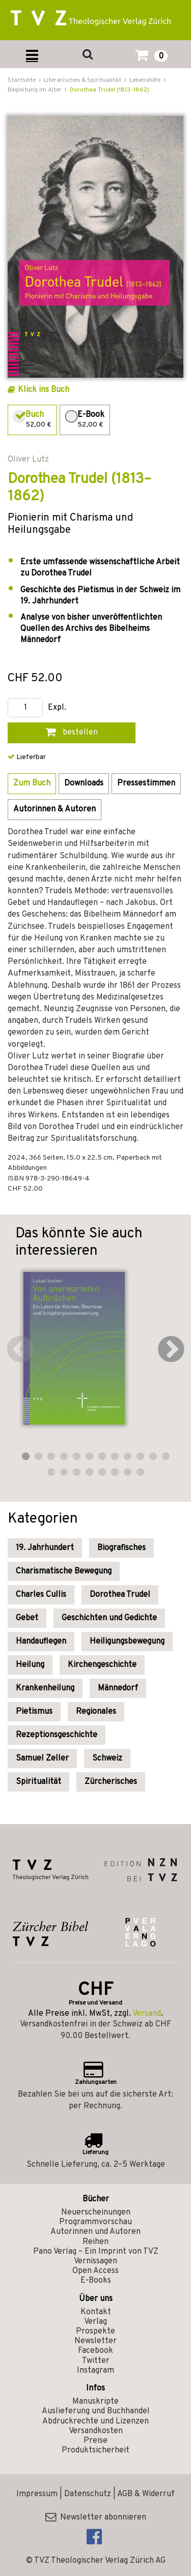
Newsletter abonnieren (95, 2517)
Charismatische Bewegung (64, 1571)
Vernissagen (95, 2261)
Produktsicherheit (95, 2450)
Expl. (57, 708)
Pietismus (34, 1712)
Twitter (96, 2361)
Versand (146, 2014)
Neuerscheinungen (95, 2212)
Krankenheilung (45, 1688)
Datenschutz (87, 2494)
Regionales (96, 1712)
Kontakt (95, 2312)
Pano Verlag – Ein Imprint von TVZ (95, 2252)
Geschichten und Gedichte (109, 1618)
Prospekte (95, 2331)
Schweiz (107, 1758)
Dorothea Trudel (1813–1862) (109, 90)
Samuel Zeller (42, 1758)
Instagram (95, 2371)
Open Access (95, 2271)
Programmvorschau (95, 2222)
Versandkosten (96, 2431)
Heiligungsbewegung (127, 1641)
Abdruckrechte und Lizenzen (95, 2421)
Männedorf (118, 1688)
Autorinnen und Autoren (95, 2232)
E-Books (95, 2281)
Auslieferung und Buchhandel (96, 2411)
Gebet (27, 1618)
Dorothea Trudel (120, 1595)
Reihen (95, 2242)
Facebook (95, 2351)
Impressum (37, 2494)
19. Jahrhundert (45, 1548)
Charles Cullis (41, 1595)
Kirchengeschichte (102, 1665)
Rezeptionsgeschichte (56, 1735)
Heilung (30, 1665)
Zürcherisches (111, 1782)
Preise (95, 2441)
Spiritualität (38, 1782)
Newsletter (95, 2341)
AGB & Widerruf (146, 2494)
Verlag (95, 2322)
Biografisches (121, 1548)
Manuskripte (95, 2402)
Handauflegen (41, 1641)
